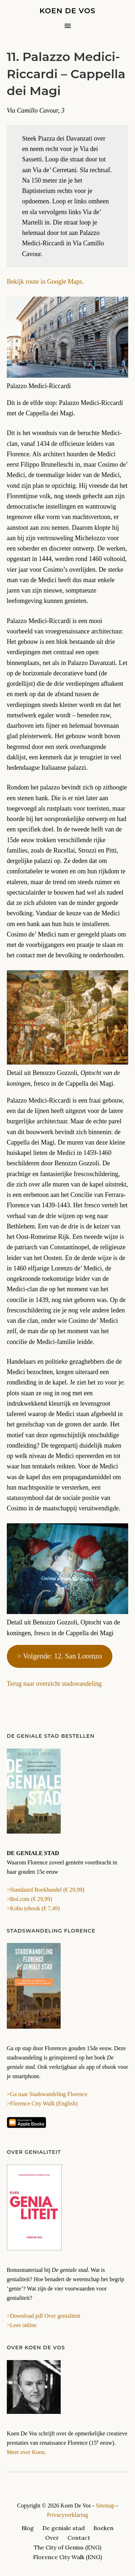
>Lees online (22, 2325)
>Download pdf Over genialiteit (43, 2316)
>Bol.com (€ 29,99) (29, 1899)
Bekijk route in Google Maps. (45, 281)
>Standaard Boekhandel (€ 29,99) (45, 1890)
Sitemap (105, 2505)
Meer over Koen (26, 2452)
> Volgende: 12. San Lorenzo (59, 1656)
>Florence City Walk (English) (42, 2103)
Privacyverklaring (67, 2515)
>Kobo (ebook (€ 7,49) (33, 1908)
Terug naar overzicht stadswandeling (54, 1683)
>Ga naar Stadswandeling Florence (47, 2094)
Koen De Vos (67, 10)
